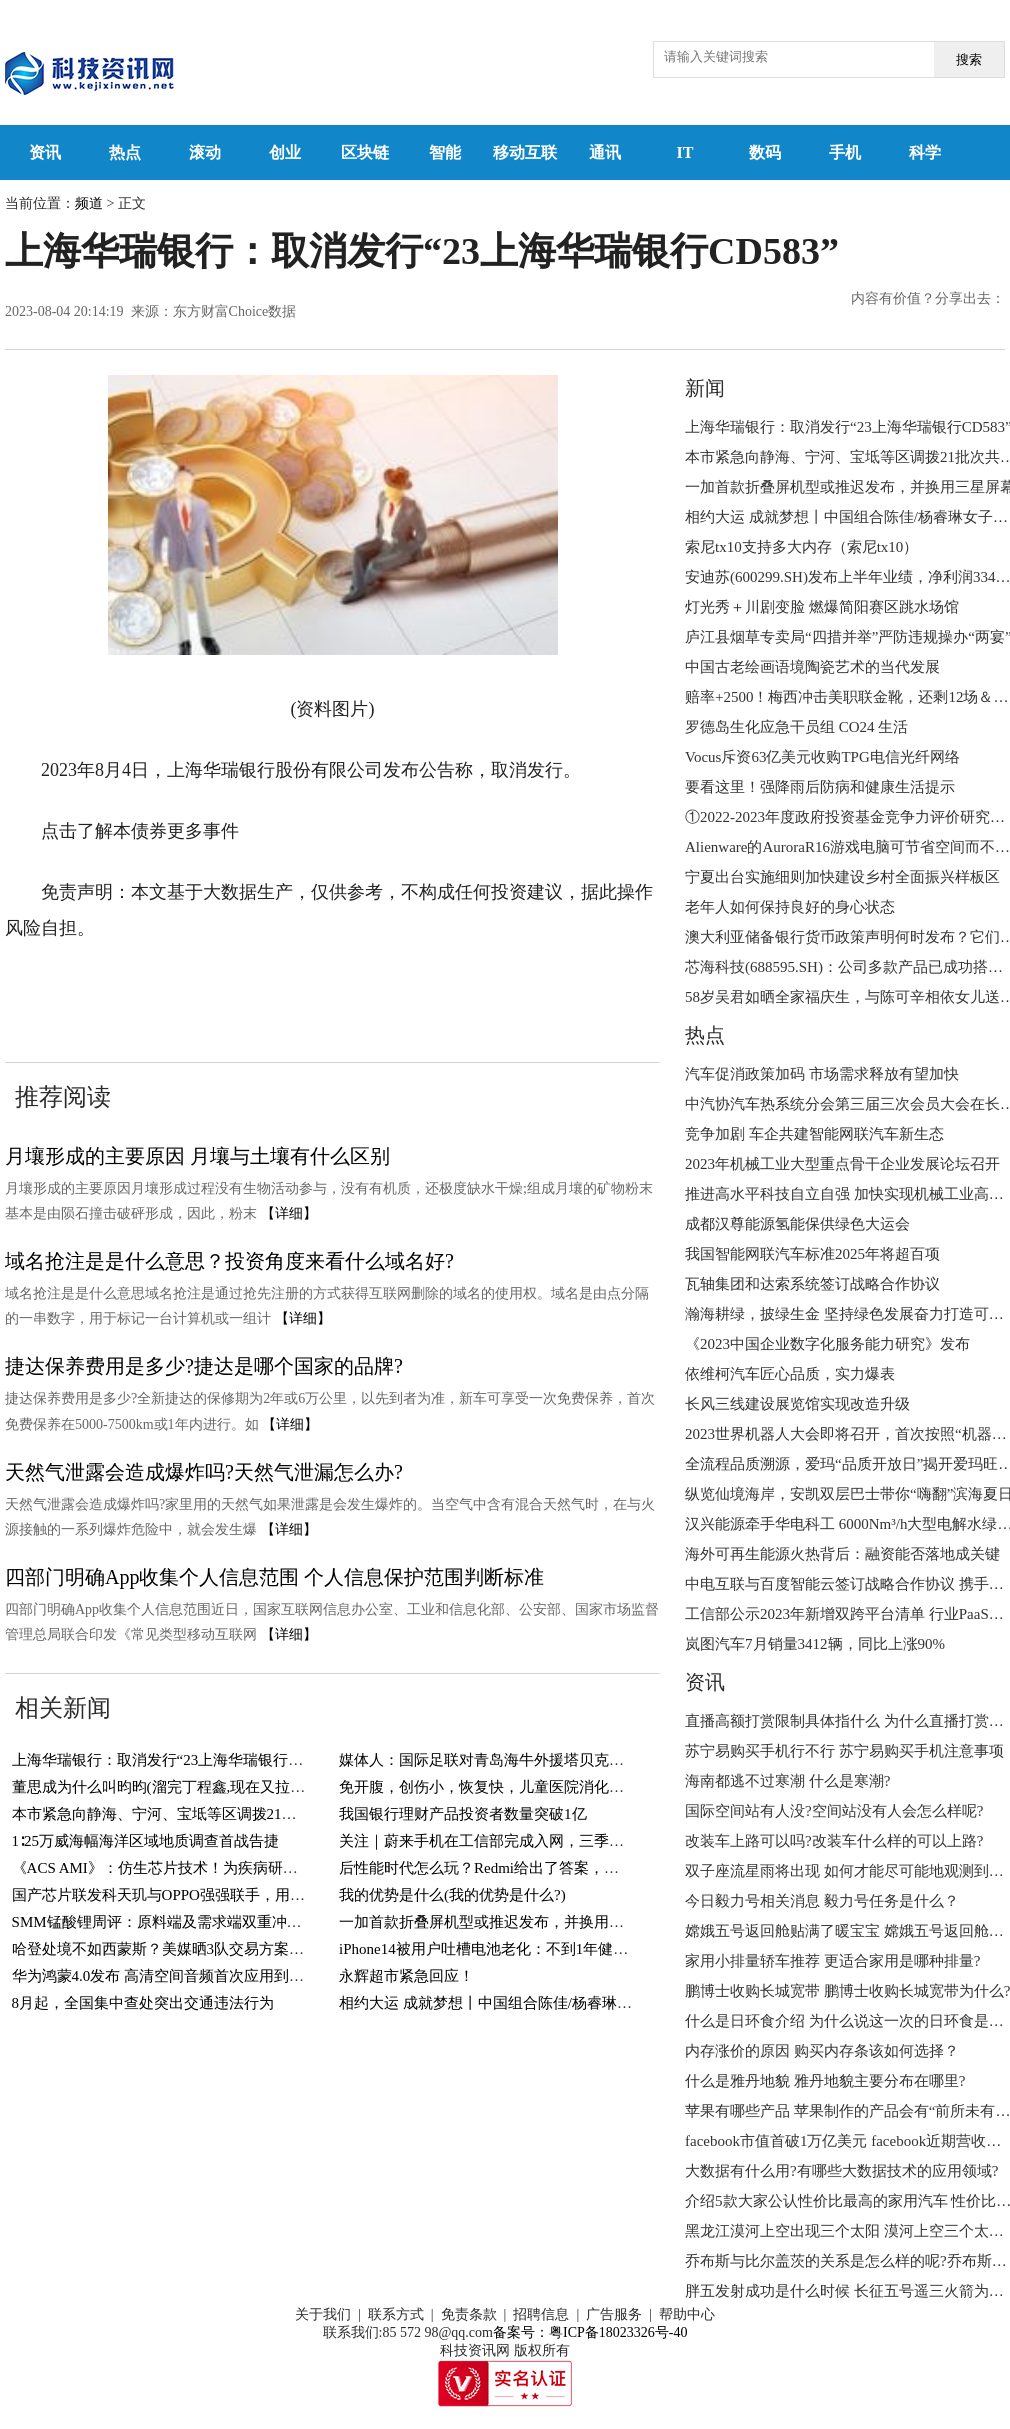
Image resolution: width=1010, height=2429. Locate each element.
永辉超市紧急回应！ (406, 1976)
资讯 (45, 152)
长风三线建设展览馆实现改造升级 (797, 1404)
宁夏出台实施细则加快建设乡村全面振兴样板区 (842, 877)
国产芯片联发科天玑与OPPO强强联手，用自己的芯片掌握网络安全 (233, 1895)
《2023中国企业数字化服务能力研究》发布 (827, 1344)
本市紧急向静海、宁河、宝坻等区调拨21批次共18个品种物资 (214, 1814)
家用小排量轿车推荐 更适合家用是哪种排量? (832, 1961)
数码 (765, 152)
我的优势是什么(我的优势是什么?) (452, 1895)
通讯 (605, 152)
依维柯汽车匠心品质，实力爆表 (790, 1374)
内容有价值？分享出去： (928, 298)
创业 (285, 152)
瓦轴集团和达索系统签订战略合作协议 (812, 1284)
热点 (125, 152)
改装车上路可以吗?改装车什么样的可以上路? (834, 1841)
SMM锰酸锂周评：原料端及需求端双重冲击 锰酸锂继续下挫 (211, 1922)
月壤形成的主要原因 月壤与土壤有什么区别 (197, 1156)
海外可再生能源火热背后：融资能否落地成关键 (842, 1554)
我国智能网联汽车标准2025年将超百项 (812, 1254)
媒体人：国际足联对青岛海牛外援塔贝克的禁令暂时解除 (526, 1760)
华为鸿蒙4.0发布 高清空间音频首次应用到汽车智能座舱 (196, 1976)
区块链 (365, 152)
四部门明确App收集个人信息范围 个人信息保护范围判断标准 (274, 1577)
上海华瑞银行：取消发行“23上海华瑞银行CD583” (175, 1760)
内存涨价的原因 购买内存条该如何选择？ (822, 2051)
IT (685, 152)
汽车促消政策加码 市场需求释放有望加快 (822, 1074)
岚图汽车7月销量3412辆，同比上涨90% (815, 1644)
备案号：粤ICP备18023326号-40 (590, 2332)
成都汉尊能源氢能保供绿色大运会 (797, 1224)
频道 (89, 203)
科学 (925, 152)
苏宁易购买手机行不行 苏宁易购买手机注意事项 (844, 1751)
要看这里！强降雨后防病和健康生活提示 (820, 787)
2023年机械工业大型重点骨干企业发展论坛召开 (842, 1164)
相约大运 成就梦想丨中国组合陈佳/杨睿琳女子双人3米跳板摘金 (549, 2003)
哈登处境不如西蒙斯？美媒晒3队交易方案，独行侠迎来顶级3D (220, 1949)
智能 (445, 152)
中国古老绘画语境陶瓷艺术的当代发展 (812, 667)
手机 (845, 152)
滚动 (205, 152)
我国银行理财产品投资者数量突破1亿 (463, 1814)
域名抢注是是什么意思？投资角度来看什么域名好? (229, 1261)
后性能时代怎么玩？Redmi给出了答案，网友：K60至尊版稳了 (544, 1868)
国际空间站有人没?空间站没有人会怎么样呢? (834, 1811)
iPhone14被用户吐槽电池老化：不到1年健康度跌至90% (520, 1949)
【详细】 (289, 1213)
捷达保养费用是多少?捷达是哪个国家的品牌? (204, 1366)
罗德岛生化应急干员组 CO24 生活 (796, 727)
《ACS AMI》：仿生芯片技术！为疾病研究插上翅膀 (185, 1868)
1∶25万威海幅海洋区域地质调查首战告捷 (146, 1841)
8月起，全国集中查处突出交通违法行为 (143, 2003)
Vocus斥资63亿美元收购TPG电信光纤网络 (822, 757)
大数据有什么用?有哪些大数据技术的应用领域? (841, 2171)
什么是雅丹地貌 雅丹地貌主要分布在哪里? (825, 2081)
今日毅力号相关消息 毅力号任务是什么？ (822, 1901)
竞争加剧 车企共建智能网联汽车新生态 (814, 1134)
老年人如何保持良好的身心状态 (790, 907)
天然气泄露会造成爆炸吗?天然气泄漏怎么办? (204, 1472)
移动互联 (525, 152)
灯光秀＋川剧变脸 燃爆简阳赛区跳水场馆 (822, 607)
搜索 (969, 59)
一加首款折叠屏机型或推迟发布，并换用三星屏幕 (504, 1922)
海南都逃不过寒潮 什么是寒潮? (787, 1781)
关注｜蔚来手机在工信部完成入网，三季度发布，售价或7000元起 (556, 1841)
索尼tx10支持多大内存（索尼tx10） (801, 547)
